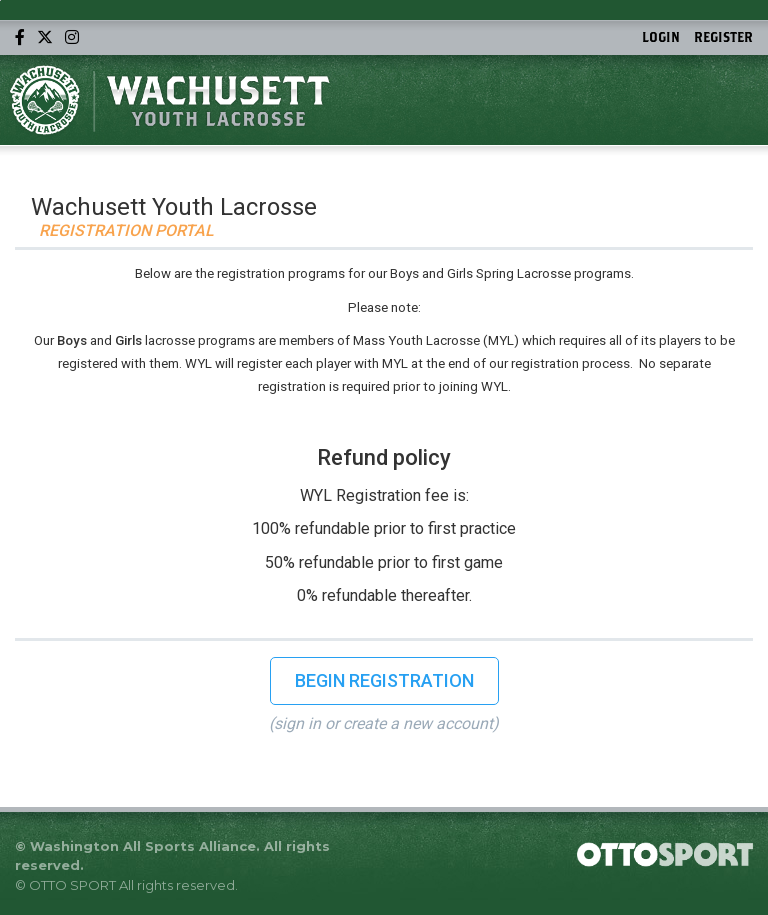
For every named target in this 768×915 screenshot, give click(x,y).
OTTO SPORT (72, 885)
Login (661, 37)
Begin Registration (384, 680)
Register (723, 37)
